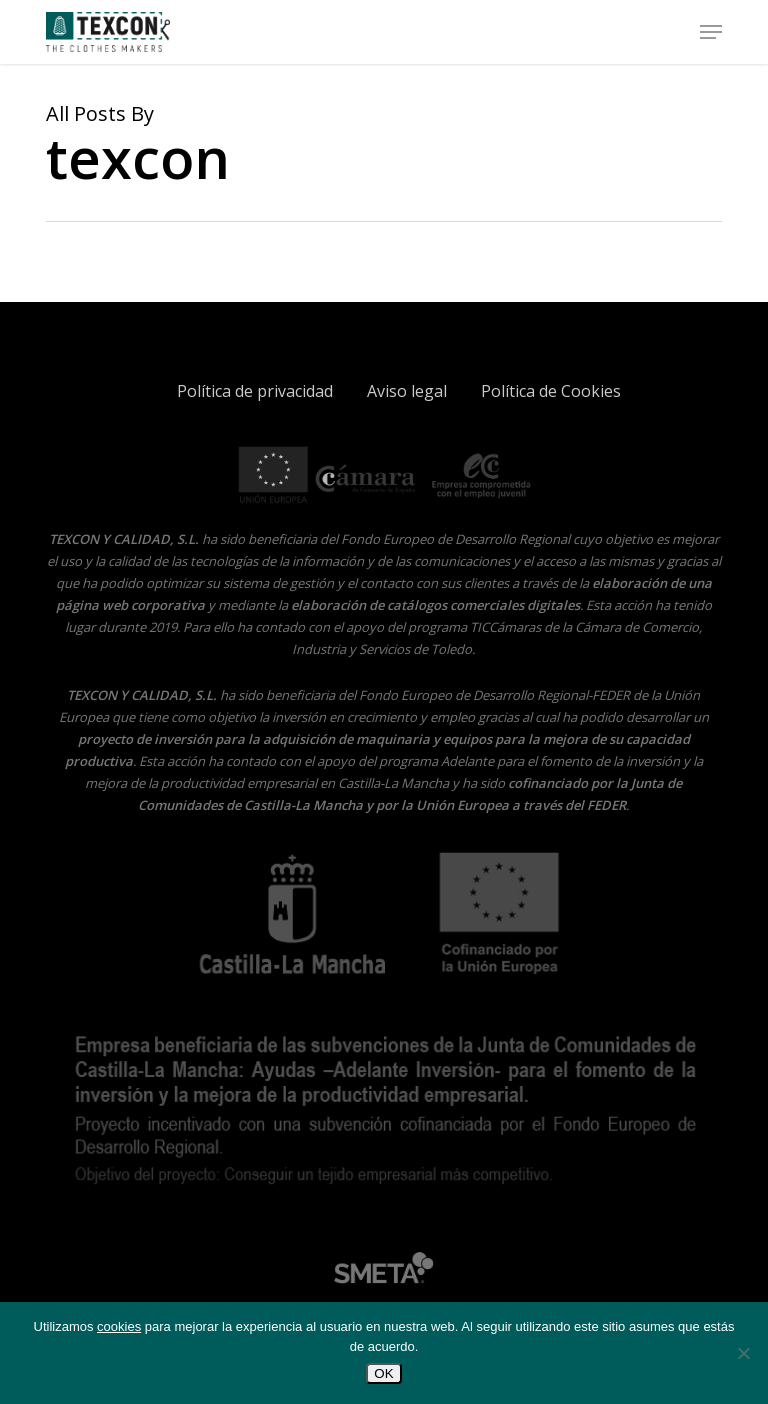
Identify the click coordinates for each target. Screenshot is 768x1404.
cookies (119, 1326)
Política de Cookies (551, 391)
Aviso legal (407, 391)
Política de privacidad (255, 391)
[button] (711, 32)
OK (383, 1373)
